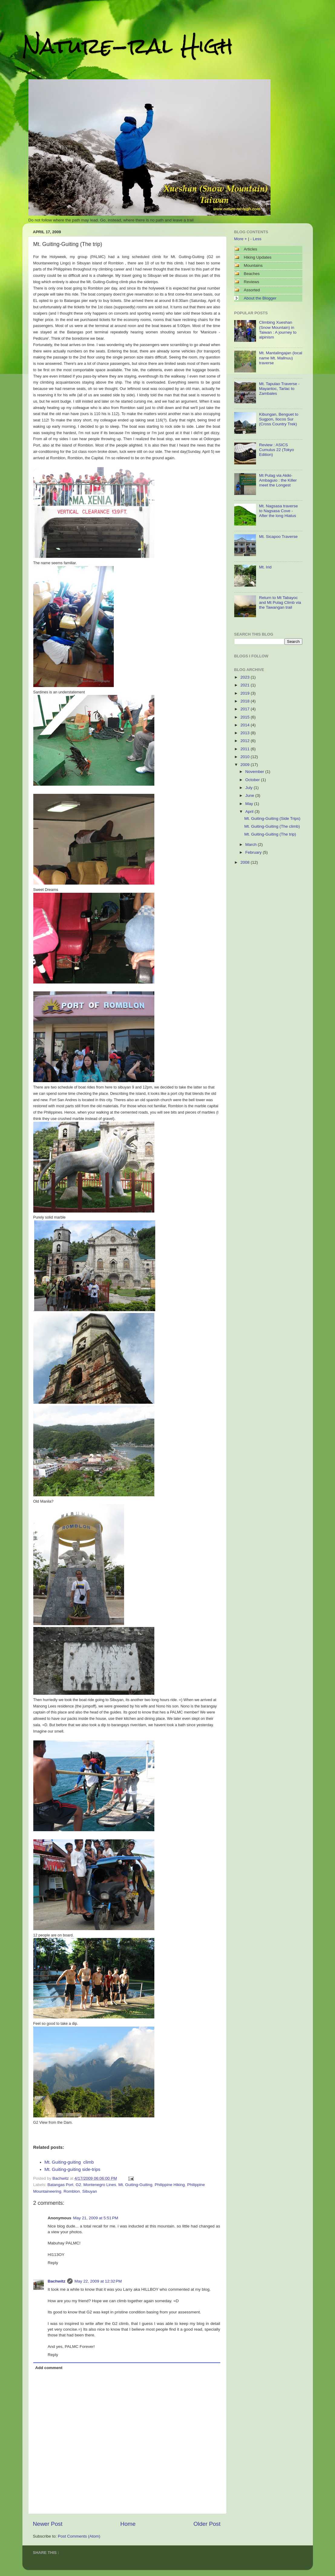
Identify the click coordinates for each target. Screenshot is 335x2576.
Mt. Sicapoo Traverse (278, 536)
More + (240, 239)
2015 (245, 717)
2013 (245, 733)
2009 (245, 764)
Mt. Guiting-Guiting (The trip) (270, 834)
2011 (245, 749)
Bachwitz (57, 2281)
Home (128, 2524)
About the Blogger (260, 298)
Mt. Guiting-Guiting (135, 2184)
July (249, 787)
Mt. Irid (265, 567)
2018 (245, 701)
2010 (245, 756)
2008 (245, 862)
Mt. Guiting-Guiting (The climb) (272, 826)
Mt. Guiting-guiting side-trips (72, 2169)
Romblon (72, 2191)
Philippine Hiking (170, 2184)
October (253, 779)
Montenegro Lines (99, 2184)
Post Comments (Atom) (79, 2536)
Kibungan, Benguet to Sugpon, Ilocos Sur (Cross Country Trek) (278, 419)
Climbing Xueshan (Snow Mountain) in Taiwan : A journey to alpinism (278, 329)
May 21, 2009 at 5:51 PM (95, 2218)
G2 (78, 2184)
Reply (53, 2262)
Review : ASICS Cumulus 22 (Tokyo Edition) (276, 450)
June (250, 795)
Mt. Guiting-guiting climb (69, 2162)
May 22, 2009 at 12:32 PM (98, 2281)
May (249, 803)
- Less (255, 239)
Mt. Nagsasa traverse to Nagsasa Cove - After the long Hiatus (278, 511)
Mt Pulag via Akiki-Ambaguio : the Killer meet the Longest (278, 480)
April (250, 811)
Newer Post (48, 2524)
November (255, 771)
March (251, 844)
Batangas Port (61, 2184)
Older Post (206, 2524)
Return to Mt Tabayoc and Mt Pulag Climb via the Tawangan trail (280, 602)
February (254, 852)
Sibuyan (89, 2191)
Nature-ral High (127, 45)
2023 (245, 677)
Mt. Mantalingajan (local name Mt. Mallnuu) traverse (280, 358)
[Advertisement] (264, 905)
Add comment (48, 2367)
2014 (245, 725)
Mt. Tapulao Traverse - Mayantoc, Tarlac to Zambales (279, 388)
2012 (245, 740)
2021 (245, 685)
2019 (245, 693)
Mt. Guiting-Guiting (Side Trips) (272, 818)
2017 (245, 709)
